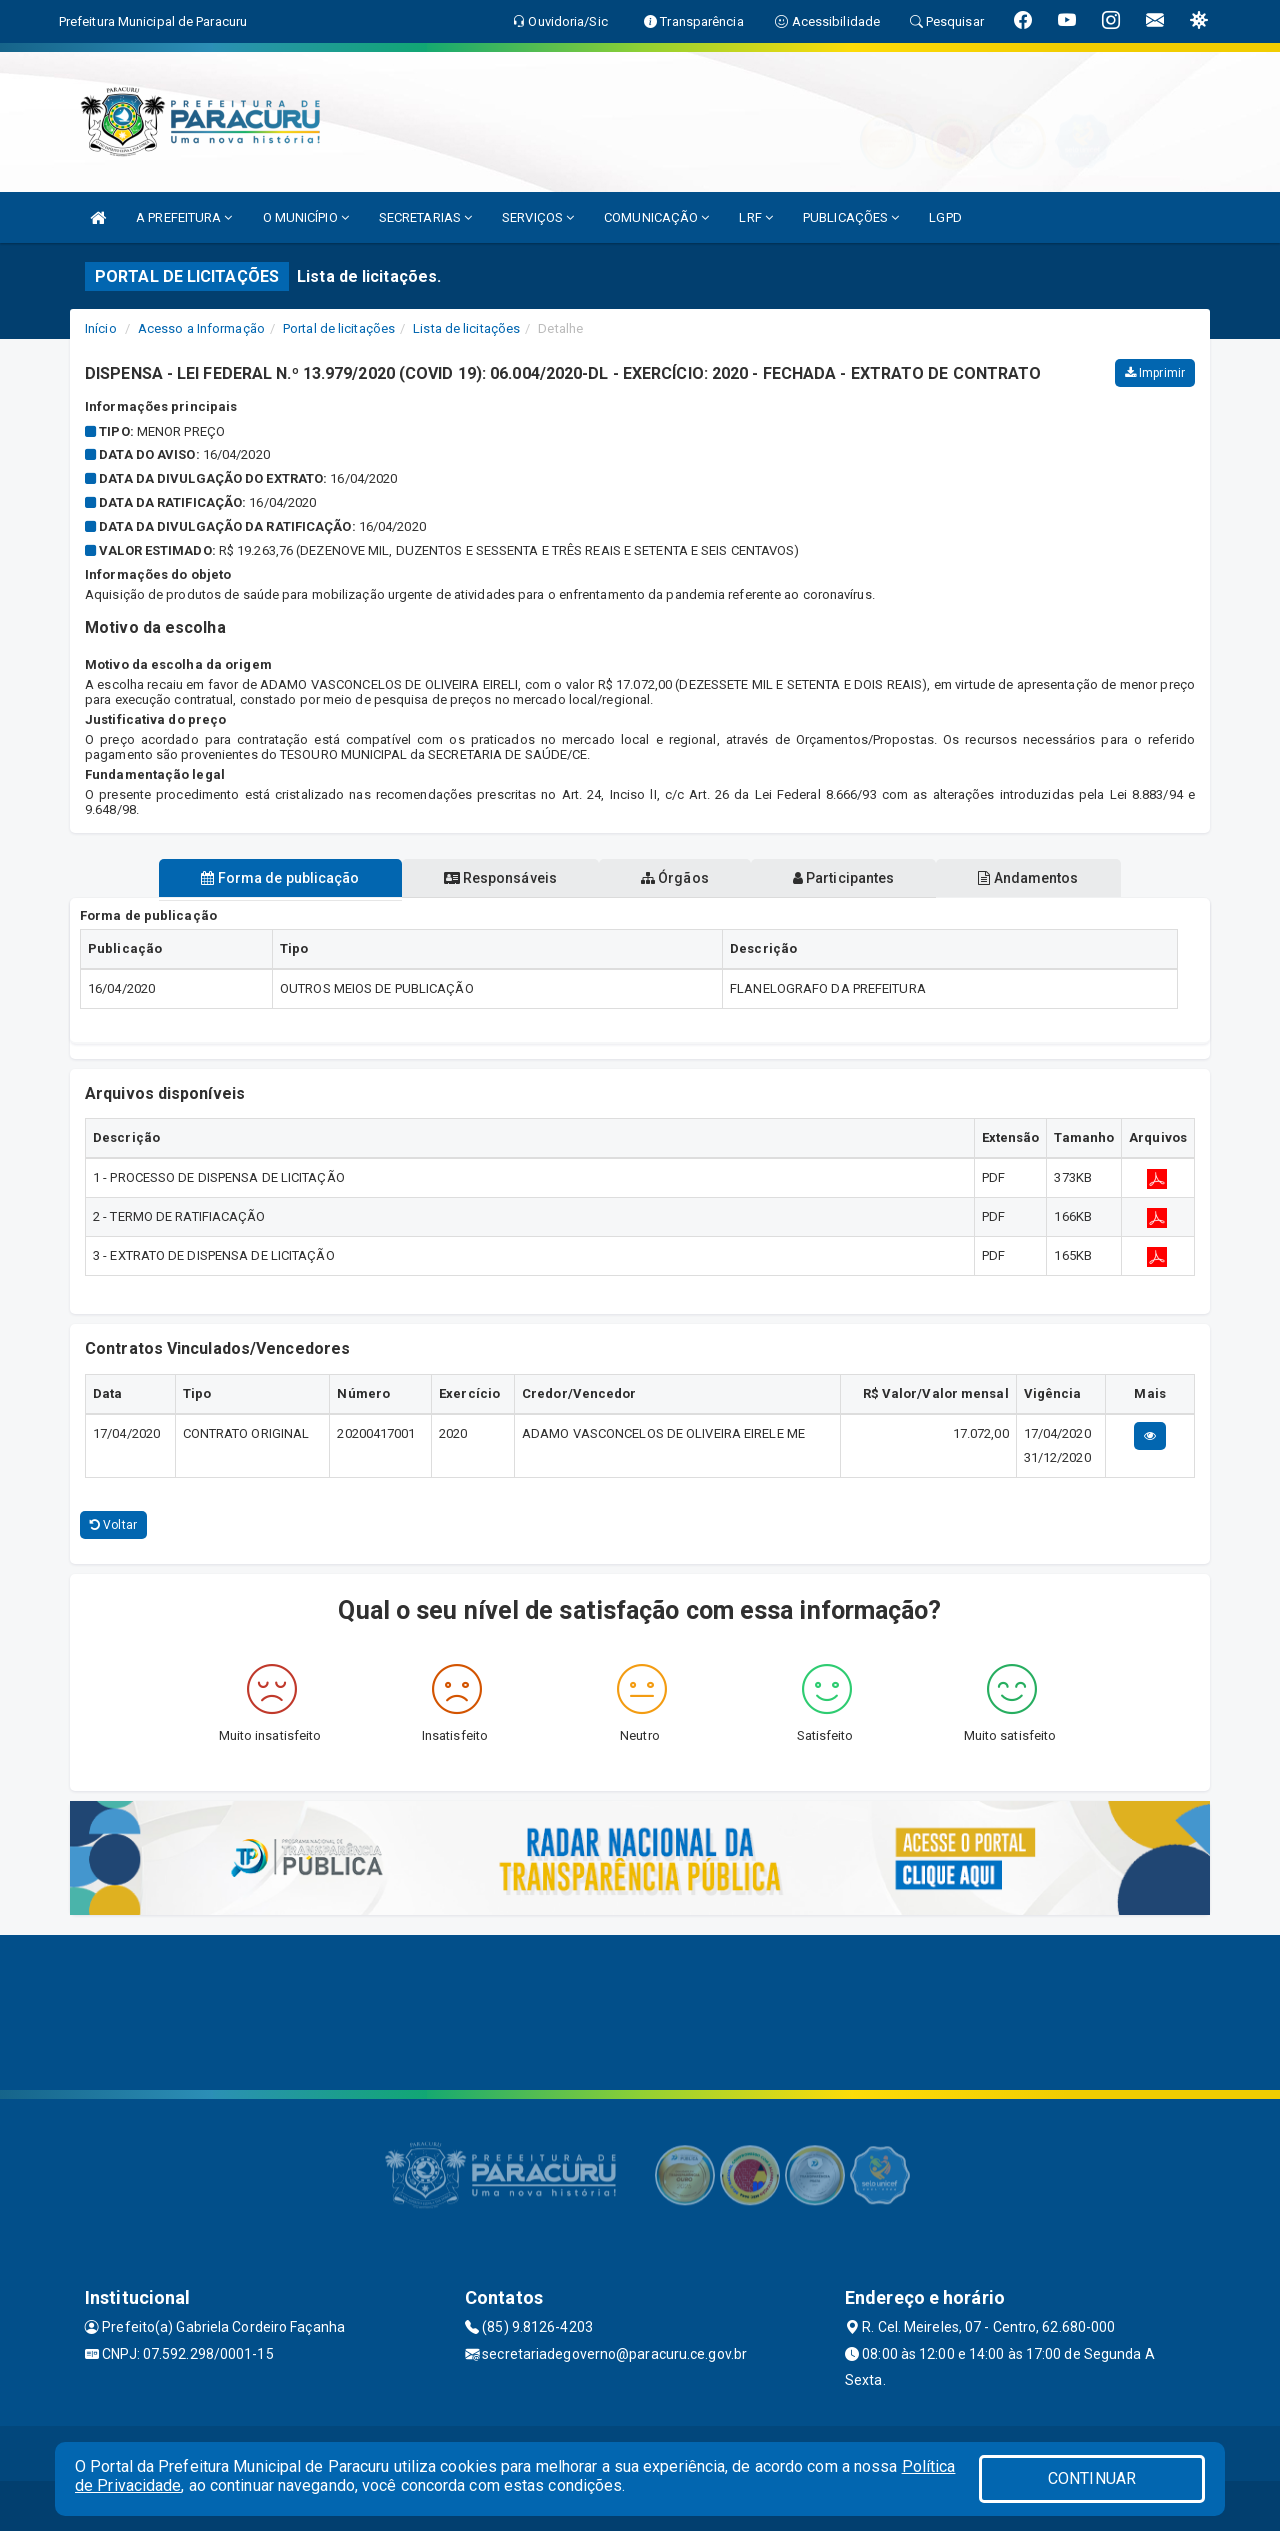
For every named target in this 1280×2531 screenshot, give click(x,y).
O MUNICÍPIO (306, 217)
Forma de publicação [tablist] (280, 878)
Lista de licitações (466, 328)
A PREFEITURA (184, 217)
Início (101, 328)
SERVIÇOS (538, 217)
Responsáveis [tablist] (500, 878)
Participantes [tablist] (844, 878)
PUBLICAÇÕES (851, 217)
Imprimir (1155, 373)
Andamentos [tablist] (1028, 878)
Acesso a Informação (201, 328)
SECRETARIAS (425, 217)
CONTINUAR (1092, 2478)
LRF (756, 217)
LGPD (945, 217)
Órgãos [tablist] (675, 878)
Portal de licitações (339, 328)
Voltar (113, 1525)
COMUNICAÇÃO (656, 217)
